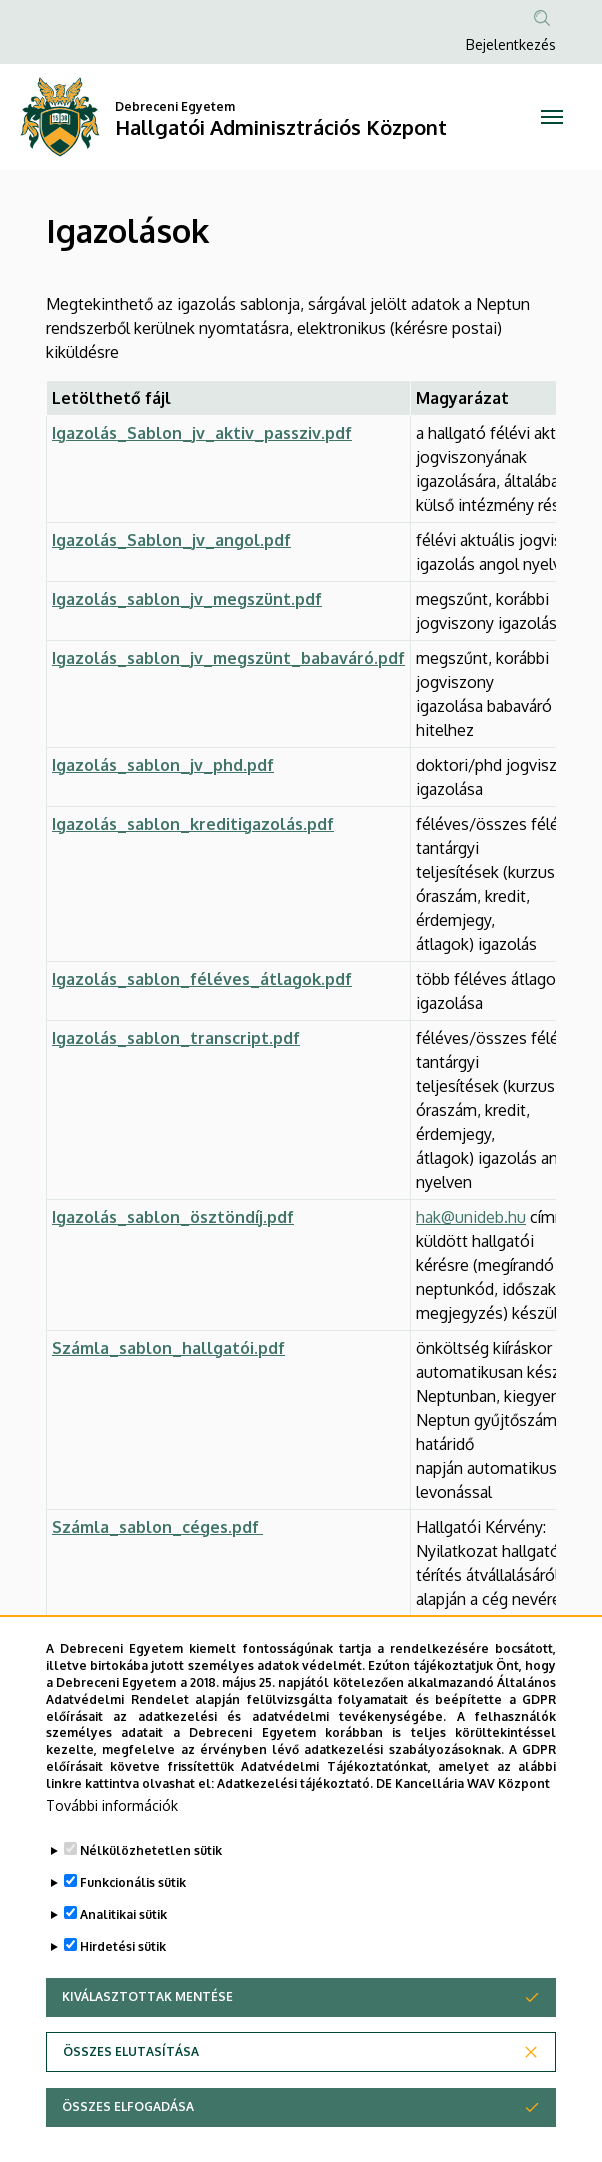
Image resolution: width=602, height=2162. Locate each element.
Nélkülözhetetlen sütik (151, 1900)
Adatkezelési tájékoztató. (295, 1833)
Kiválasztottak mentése (147, 2046)
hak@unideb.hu (471, 1217)
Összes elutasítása (131, 2101)
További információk (112, 1855)
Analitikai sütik (123, 1964)
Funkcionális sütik (133, 1932)
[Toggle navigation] (552, 117)
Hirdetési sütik (123, 1996)
